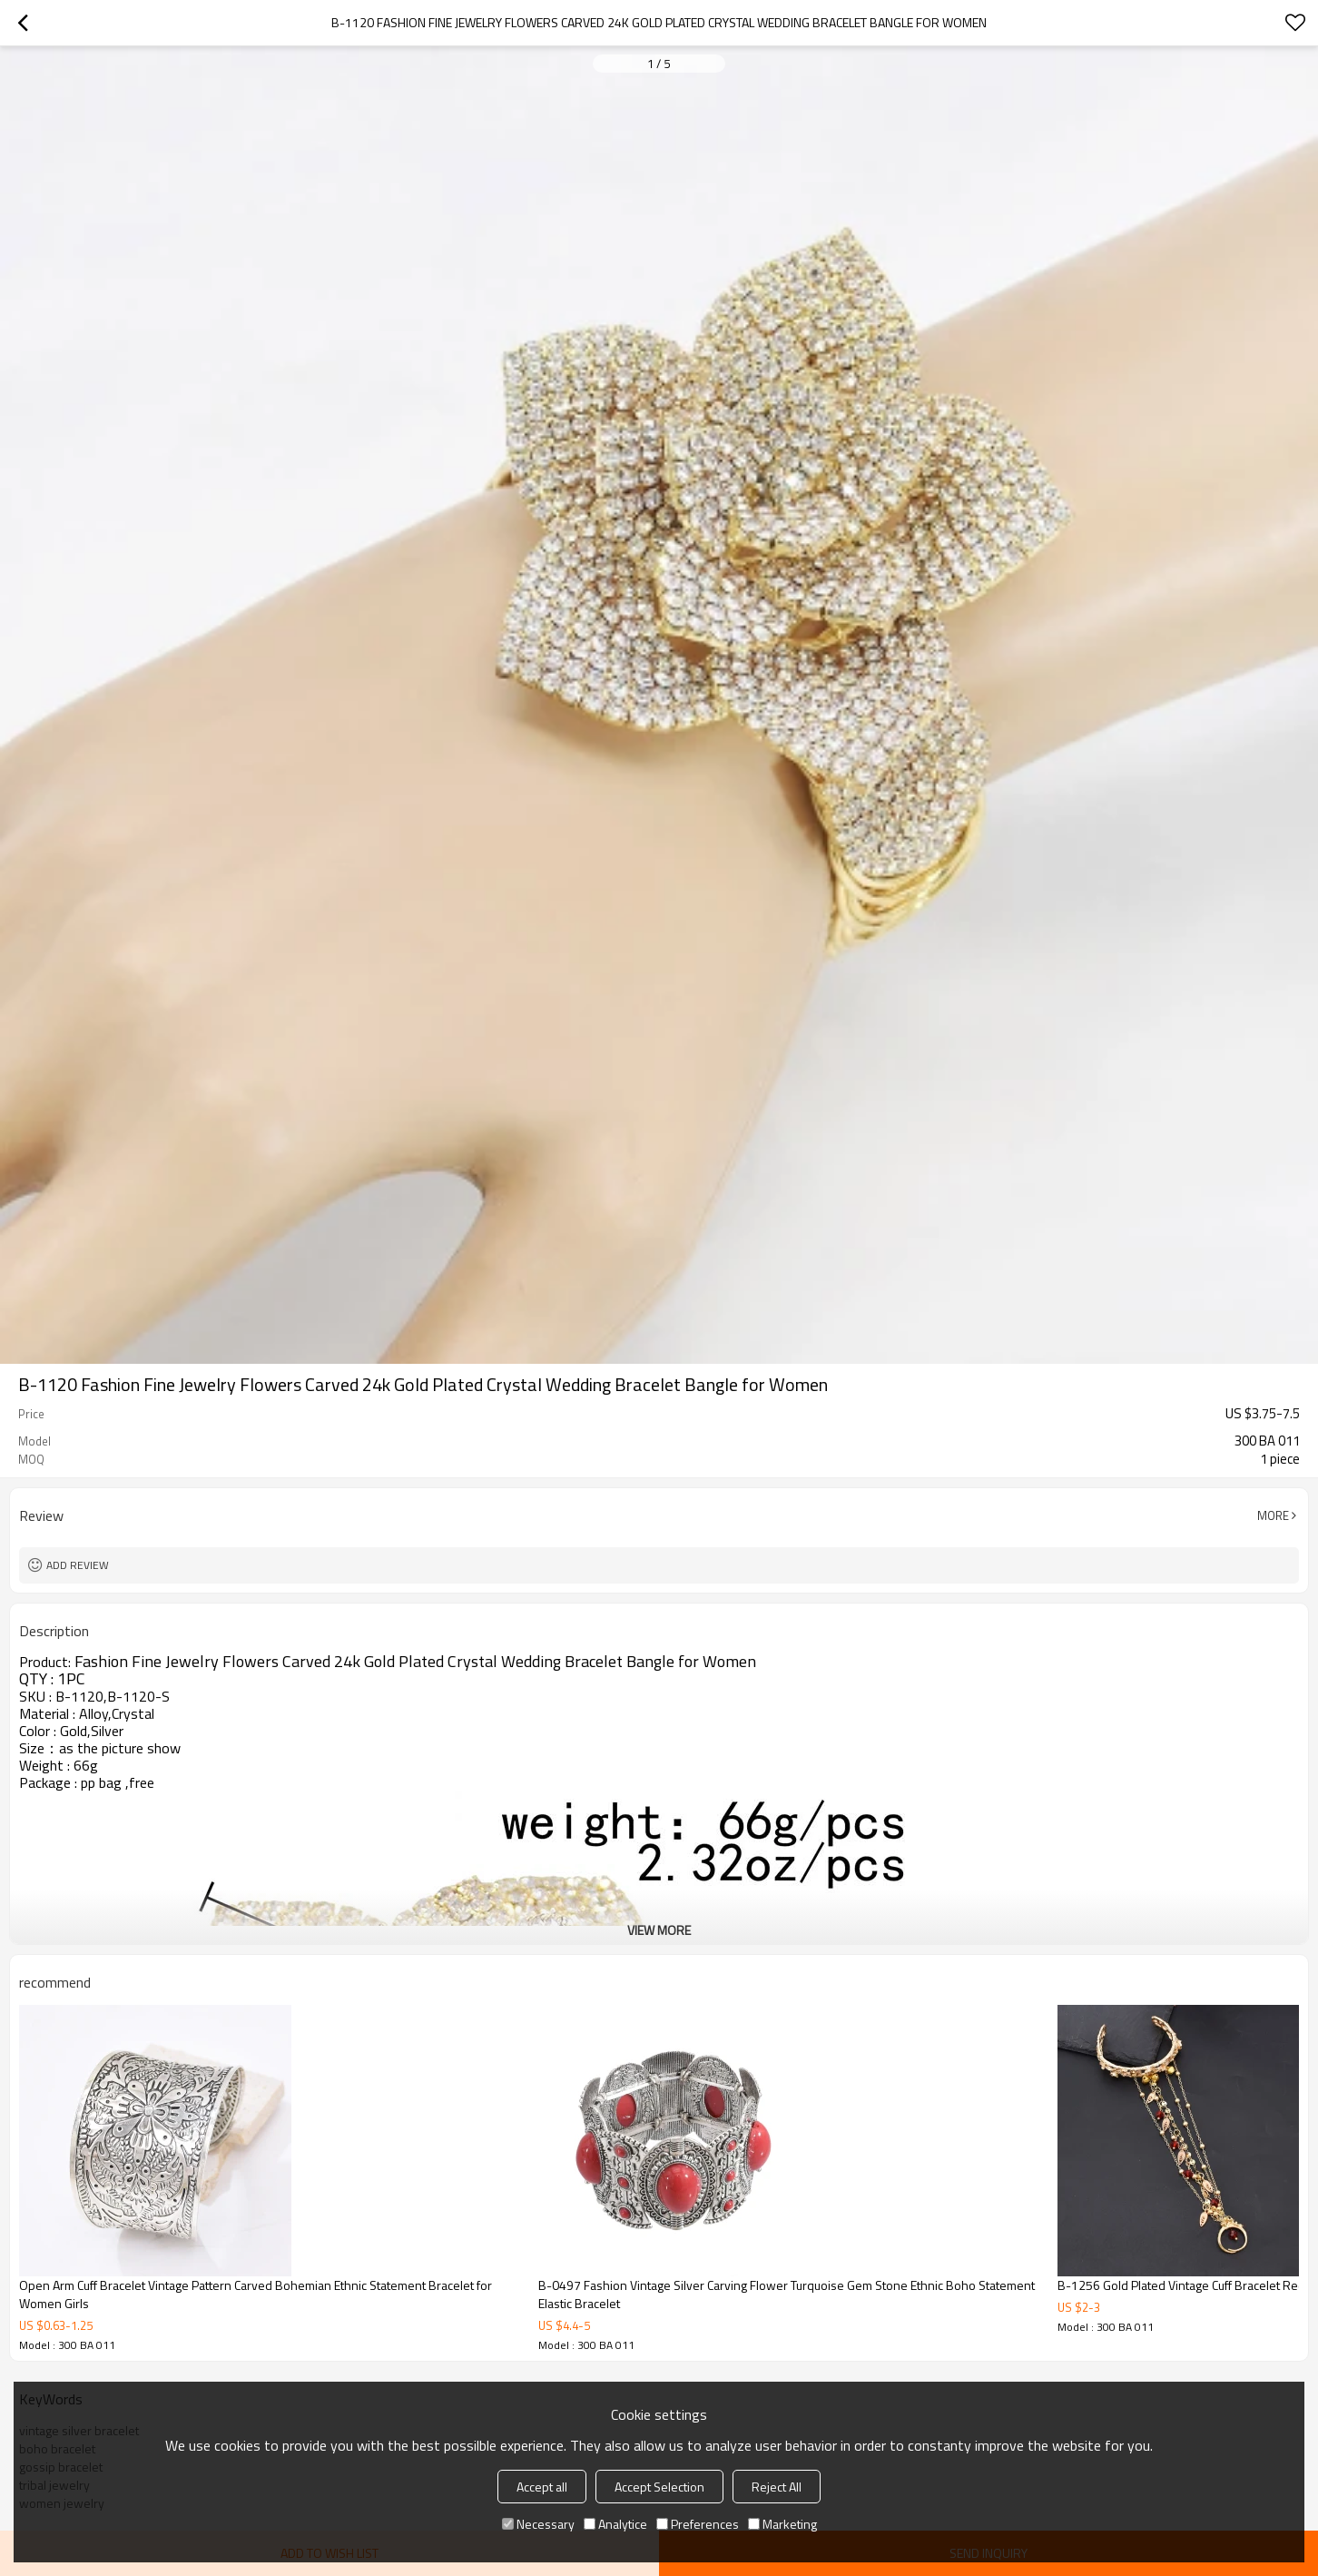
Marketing (782, 2523)
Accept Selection (659, 2486)
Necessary (538, 2523)
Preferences (697, 2523)
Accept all (541, 2486)
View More (659, 1929)
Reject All (777, 2486)
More (1273, 1515)
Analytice (615, 2523)
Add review (77, 1565)
